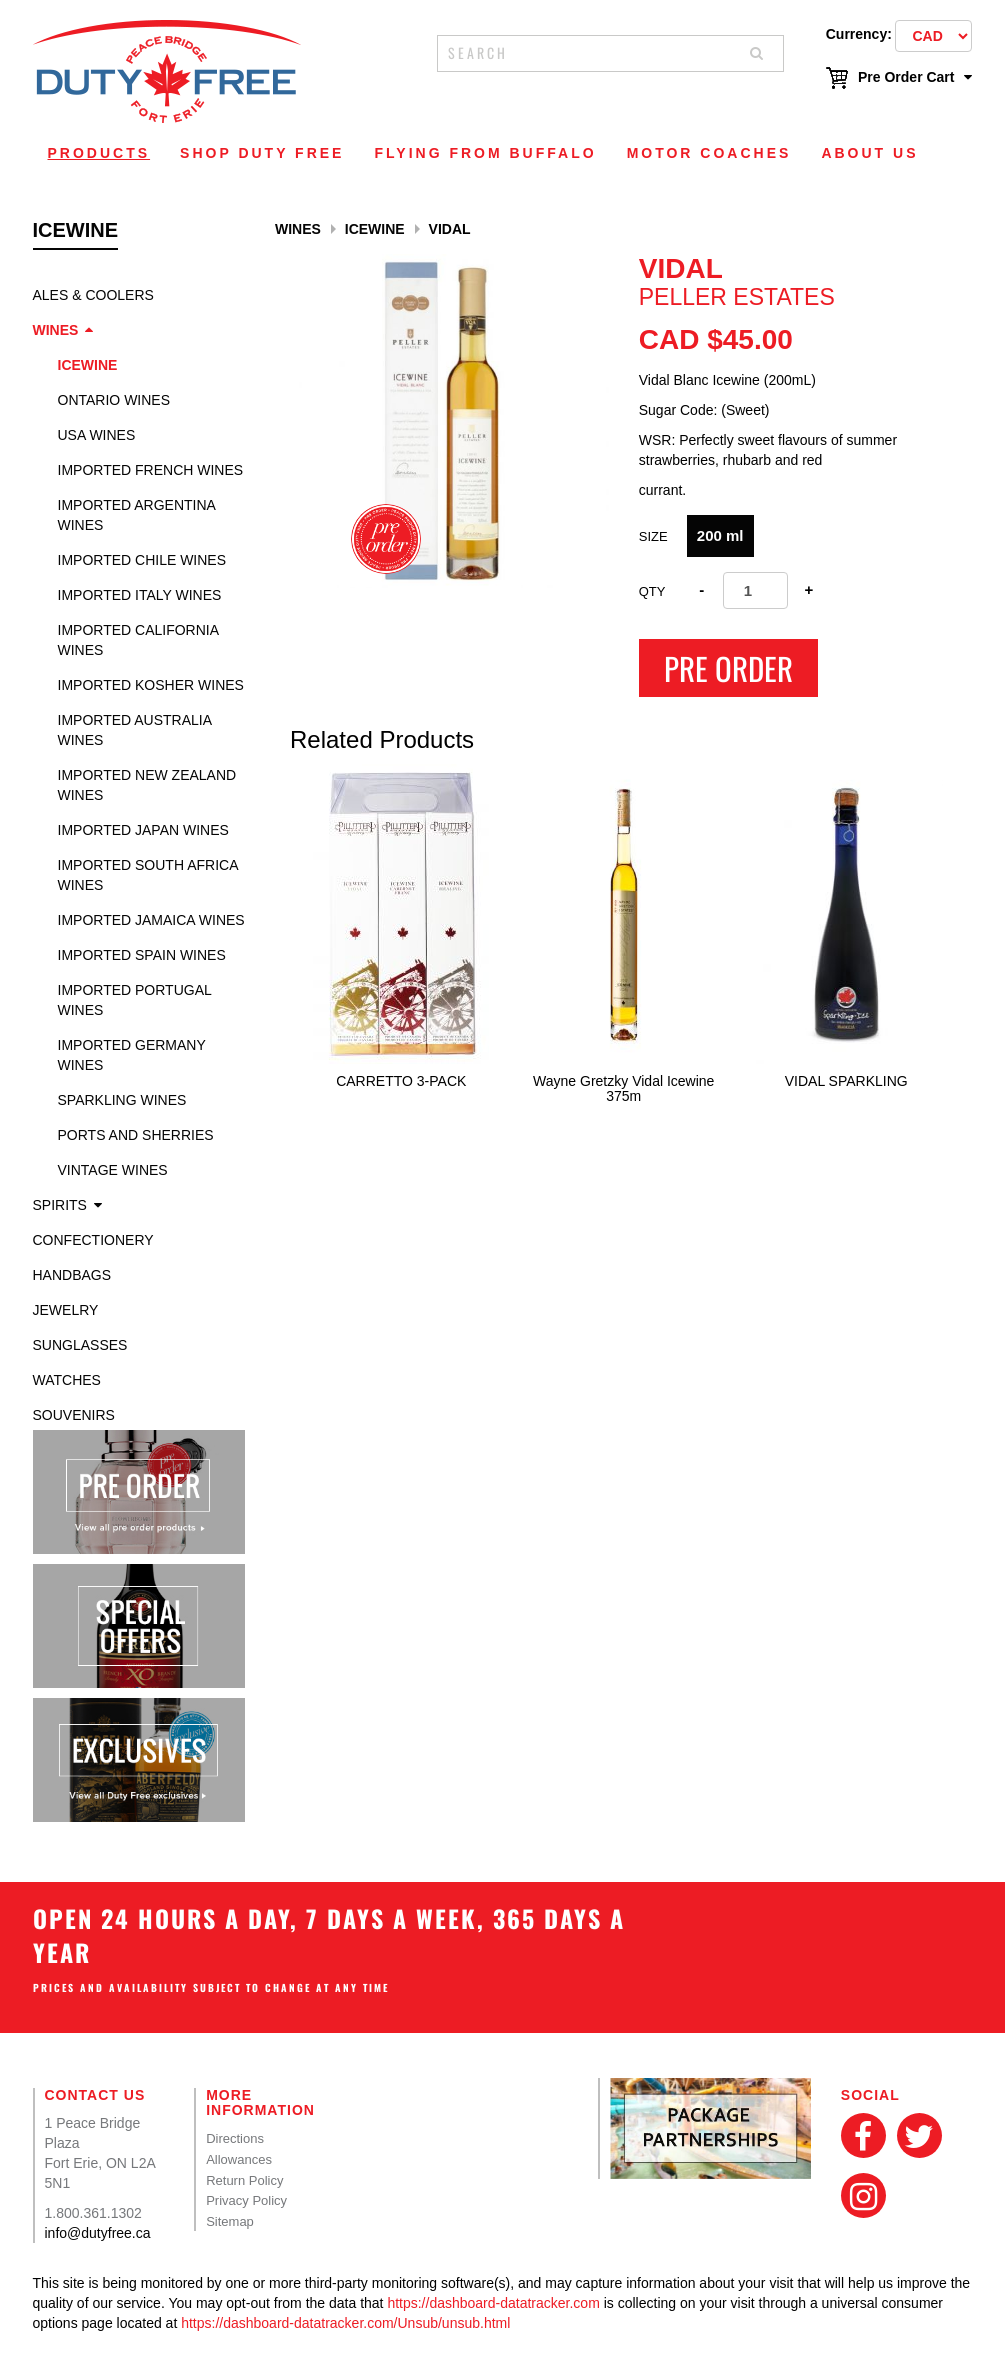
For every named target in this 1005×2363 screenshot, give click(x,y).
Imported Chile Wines (142, 560)
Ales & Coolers (93, 295)
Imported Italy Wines (140, 595)
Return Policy (244, 2180)
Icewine (88, 365)
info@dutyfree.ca (98, 2233)
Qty (652, 591)
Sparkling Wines (122, 1100)
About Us (869, 153)
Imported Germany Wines (132, 1055)
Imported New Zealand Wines (147, 785)
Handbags (72, 1275)
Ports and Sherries (136, 1135)
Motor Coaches (709, 153)
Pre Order (728, 668)
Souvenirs (74, 1415)
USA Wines (97, 435)
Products (99, 153)
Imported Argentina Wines (137, 515)
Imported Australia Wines (135, 730)
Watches (67, 1380)
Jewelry (66, 1310)
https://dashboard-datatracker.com (493, 2303)
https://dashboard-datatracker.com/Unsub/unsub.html (345, 2323)
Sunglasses (80, 1345)
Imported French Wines (151, 470)
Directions (235, 2138)
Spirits (60, 1205)
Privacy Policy (246, 2200)
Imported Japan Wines (143, 830)
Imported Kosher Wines (151, 685)
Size (653, 536)
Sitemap (230, 2221)
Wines (56, 330)
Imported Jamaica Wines (151, 920)
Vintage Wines (113, 1170)
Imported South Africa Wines (148, 875)
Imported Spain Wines (142, 955)
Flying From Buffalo (485, 153)
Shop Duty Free (262, 153)
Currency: (859, 34)
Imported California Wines (138, 640)
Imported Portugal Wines (135, 1000)
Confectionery (93, 1240)
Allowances (239, 2159)
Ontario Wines (114, 400)
